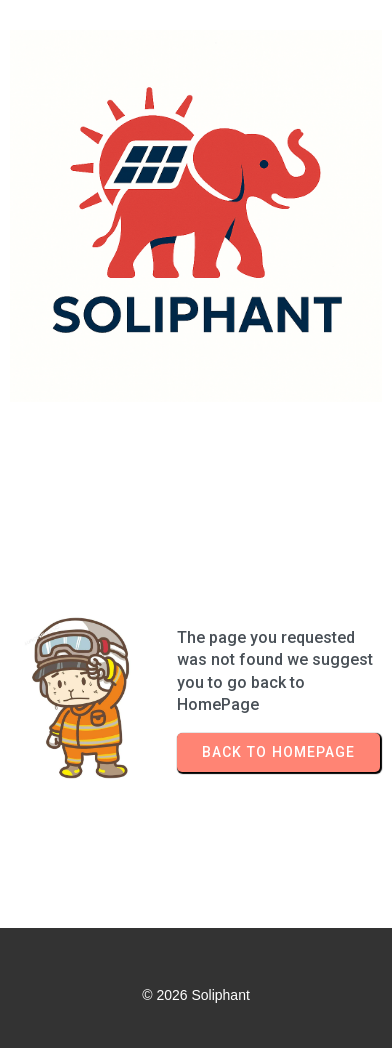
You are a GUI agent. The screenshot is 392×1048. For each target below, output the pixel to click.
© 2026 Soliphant (196, 995)
